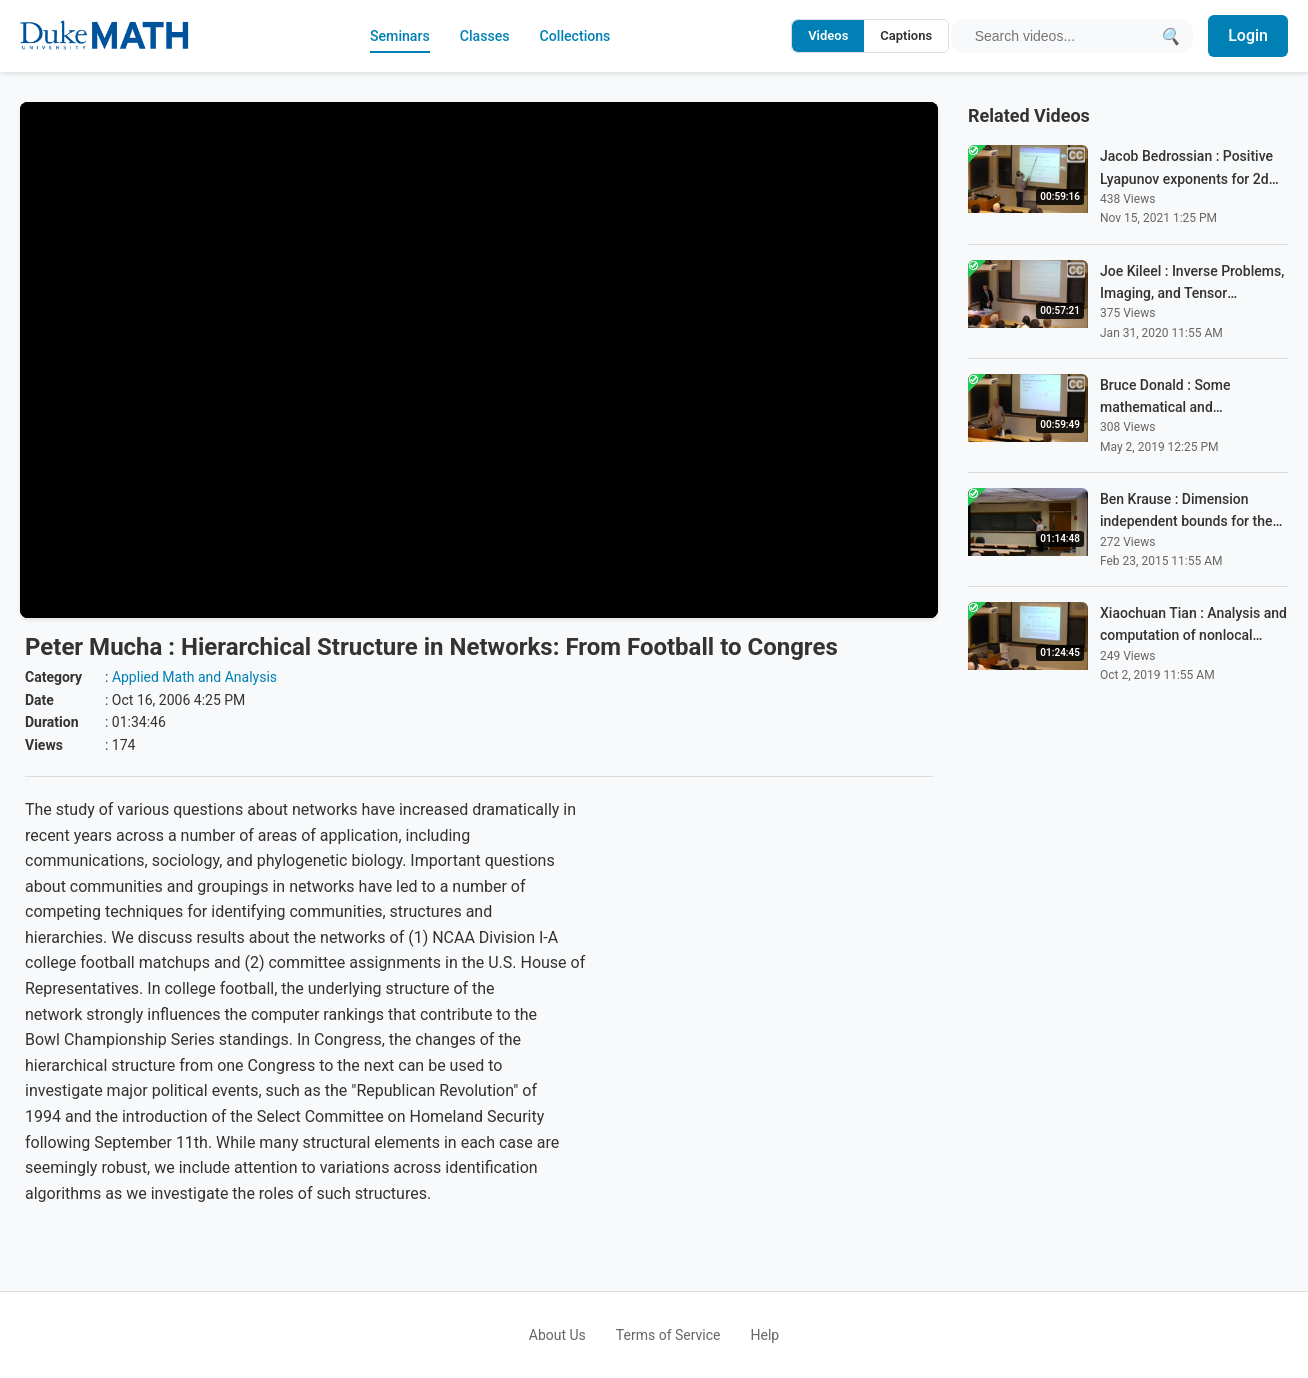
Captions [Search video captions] (901, 35)
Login (1248, 35)
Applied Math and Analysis (194, 677)
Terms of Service (668, 1335)
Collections (580, 35)
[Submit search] (1167, 35)
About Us (557, 1335)
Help (765, 1335)
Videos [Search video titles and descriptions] (823, 35)
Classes (481, 35)
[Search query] (1059, 36)
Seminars (390, 35)
